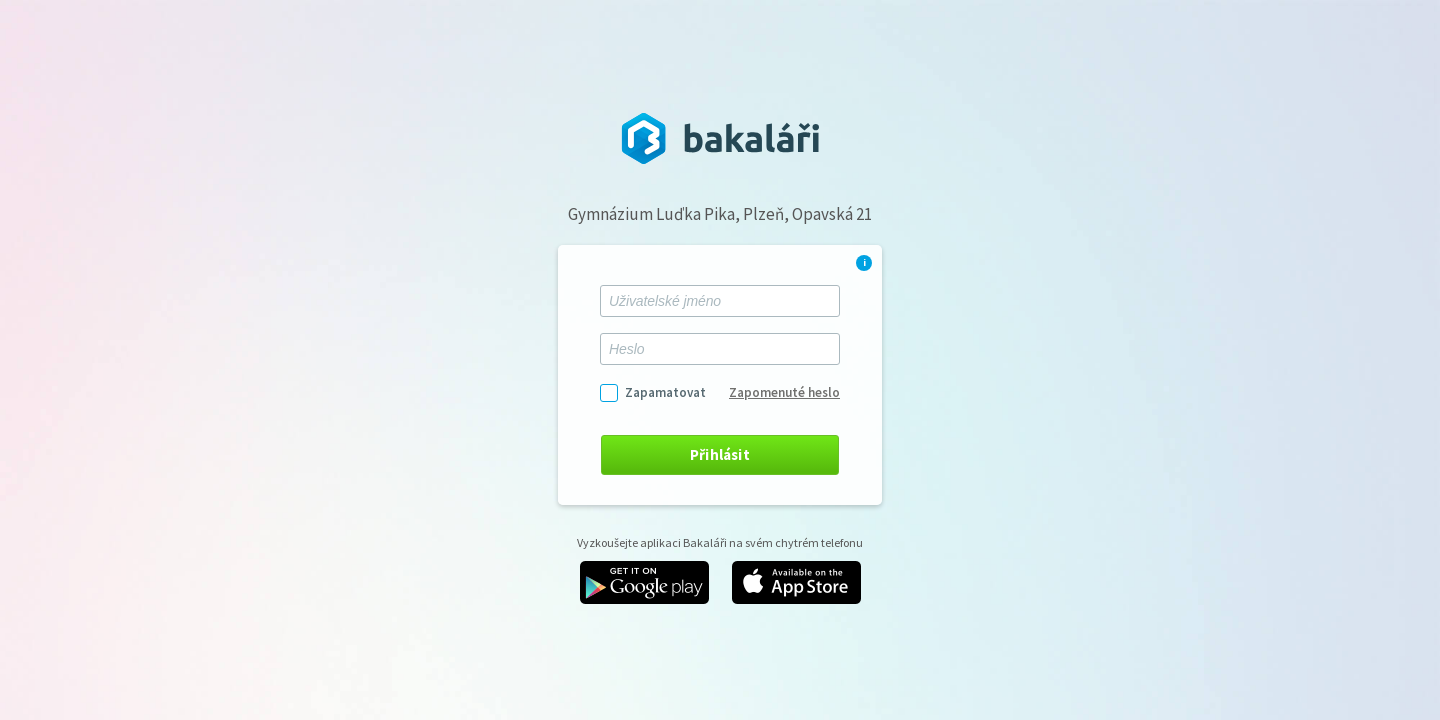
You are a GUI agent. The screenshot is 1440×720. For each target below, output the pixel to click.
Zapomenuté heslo (784, 392)
